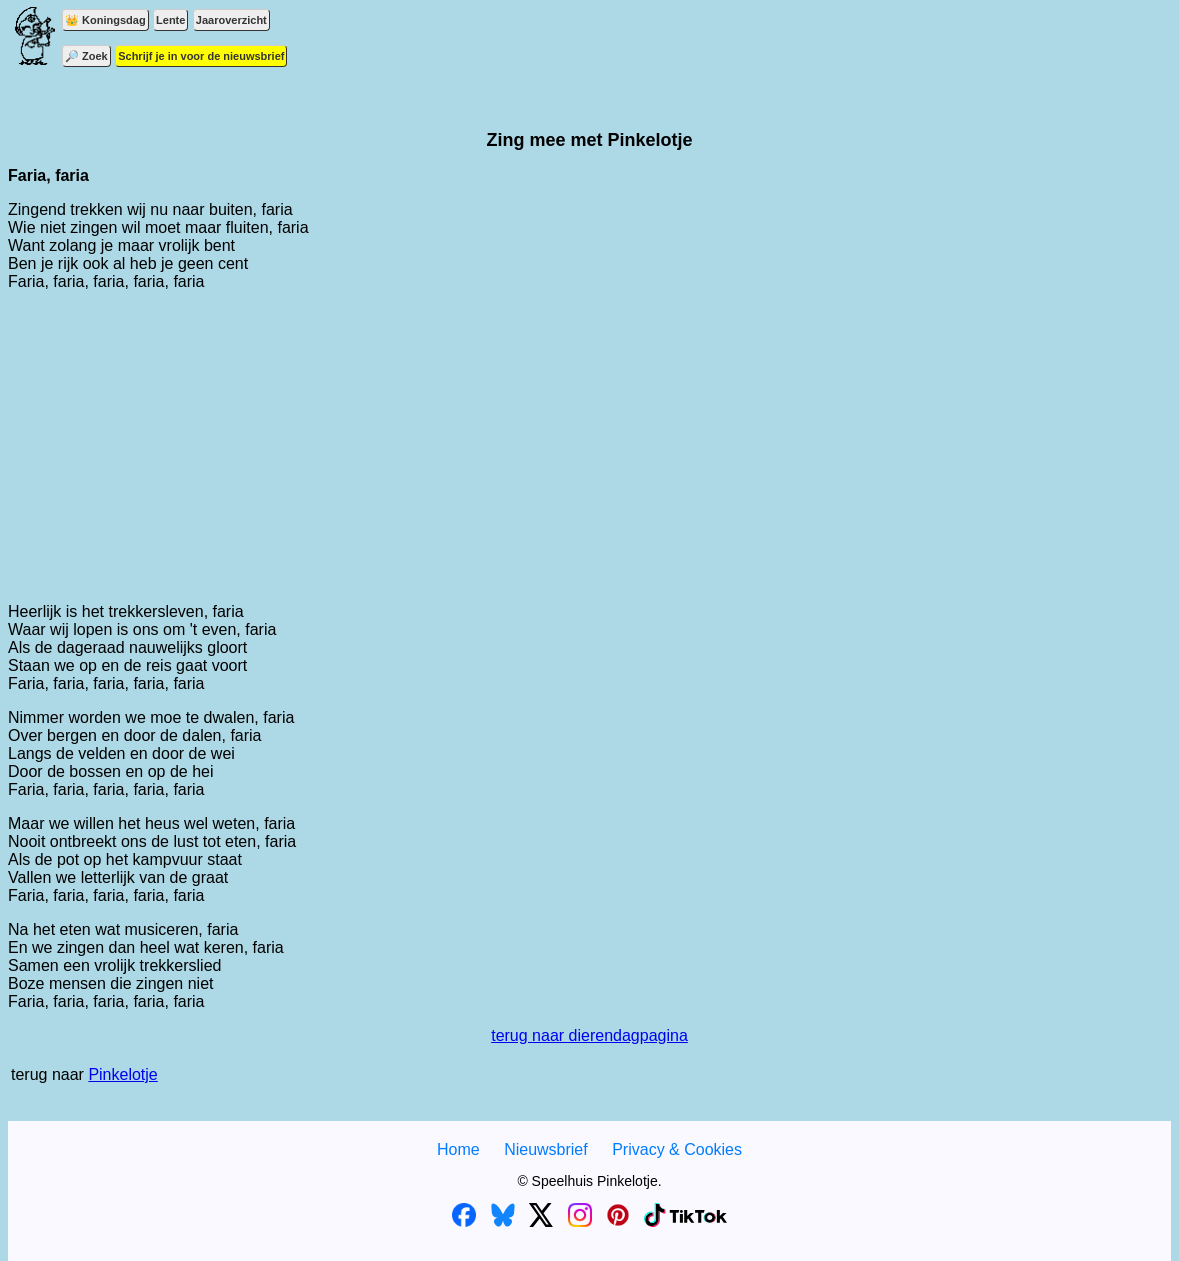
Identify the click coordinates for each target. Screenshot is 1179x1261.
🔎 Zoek (86, 56)
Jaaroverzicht (231, 20)
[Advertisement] (589, 447)
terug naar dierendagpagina (589, 1035)
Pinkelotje (122, 1074)
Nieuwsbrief (546, 1149)
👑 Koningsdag (105, 20)
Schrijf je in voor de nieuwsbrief (201, 56)
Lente (170, 20)
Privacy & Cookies (677, 1149)
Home (458, 1149)
